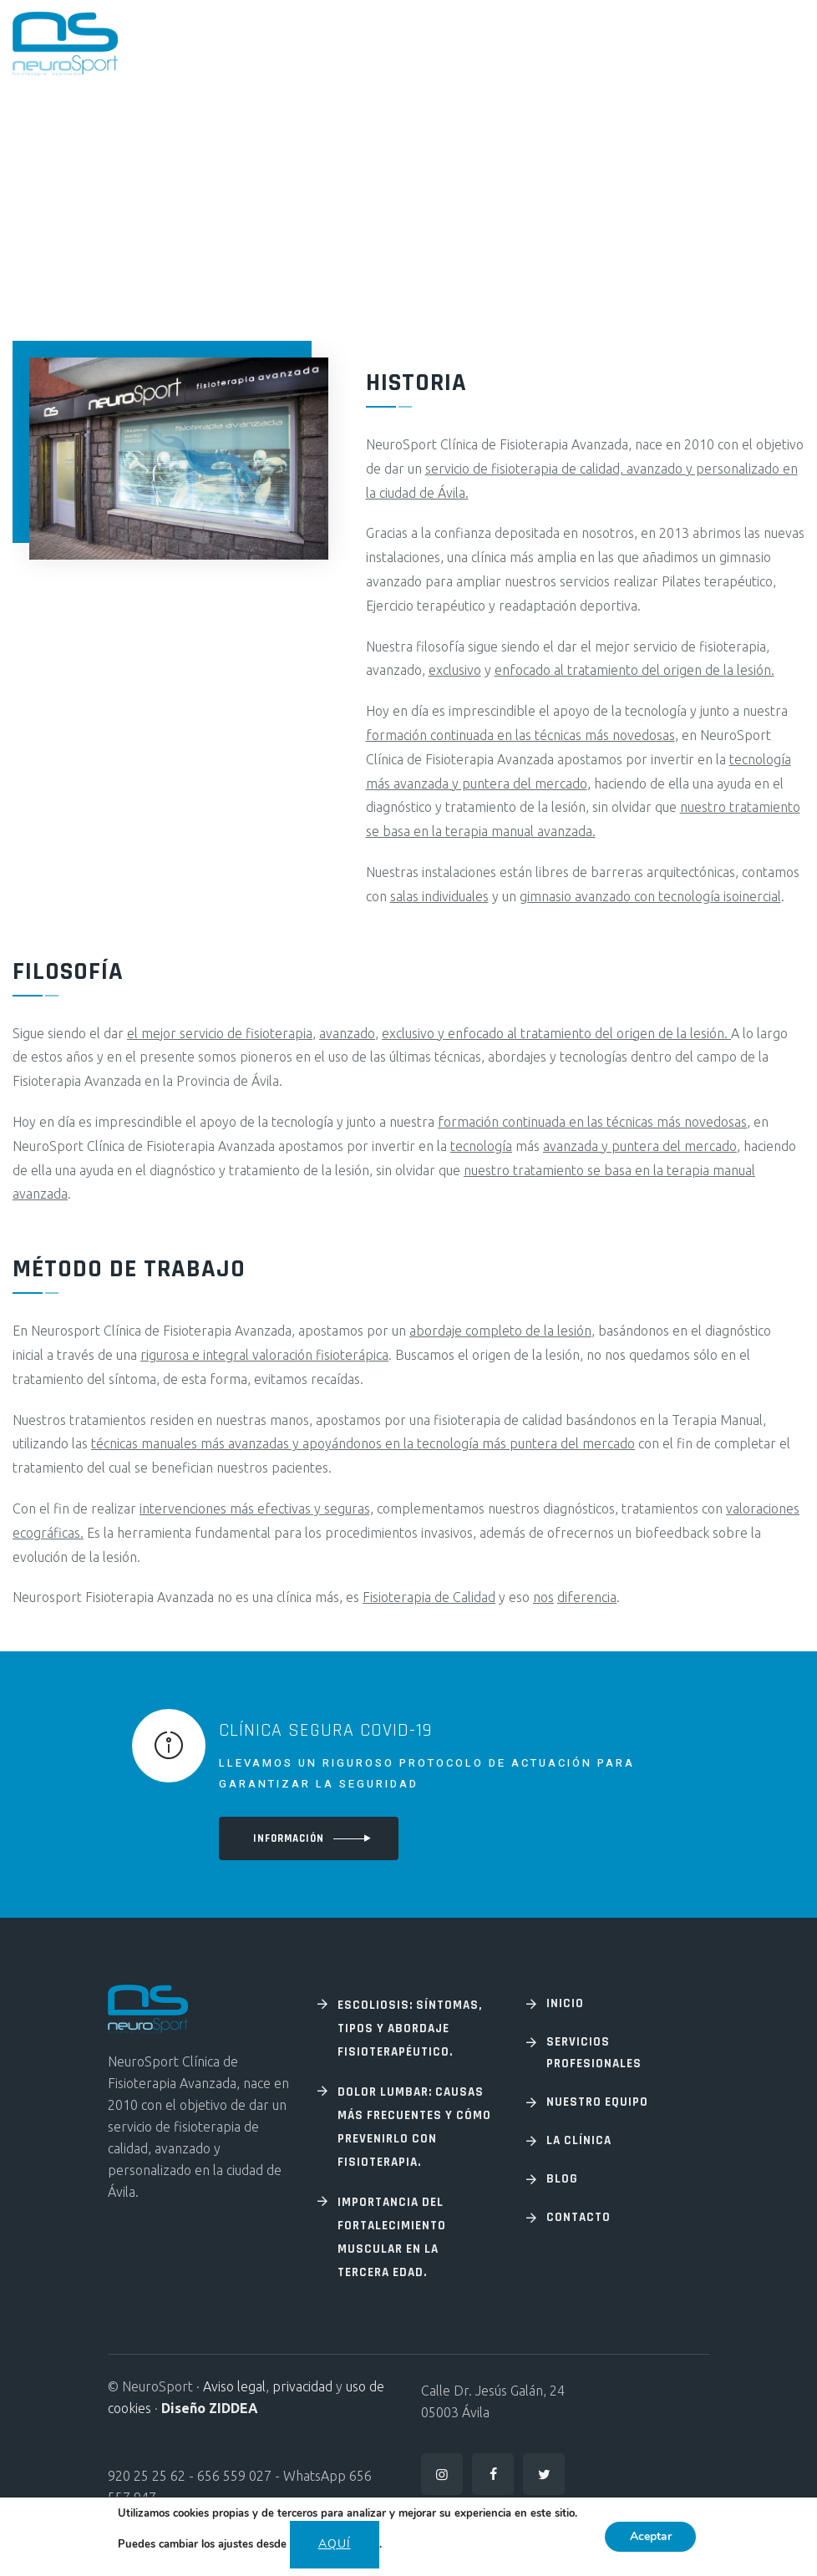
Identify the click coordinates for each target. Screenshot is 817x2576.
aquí (333, 2544)
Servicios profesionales (594, 2052)
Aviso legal (234, 2386)
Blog (562, 2179)
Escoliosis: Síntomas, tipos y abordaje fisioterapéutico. (409, 2028)
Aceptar (651, 2536)
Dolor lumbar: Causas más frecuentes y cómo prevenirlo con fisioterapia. (414, 2127)
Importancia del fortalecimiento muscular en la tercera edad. (391, 2237)
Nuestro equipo (597, 2102)
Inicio (565, 2003)
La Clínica (578, 2140)
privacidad (302, 2386)
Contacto (578, 2217)
